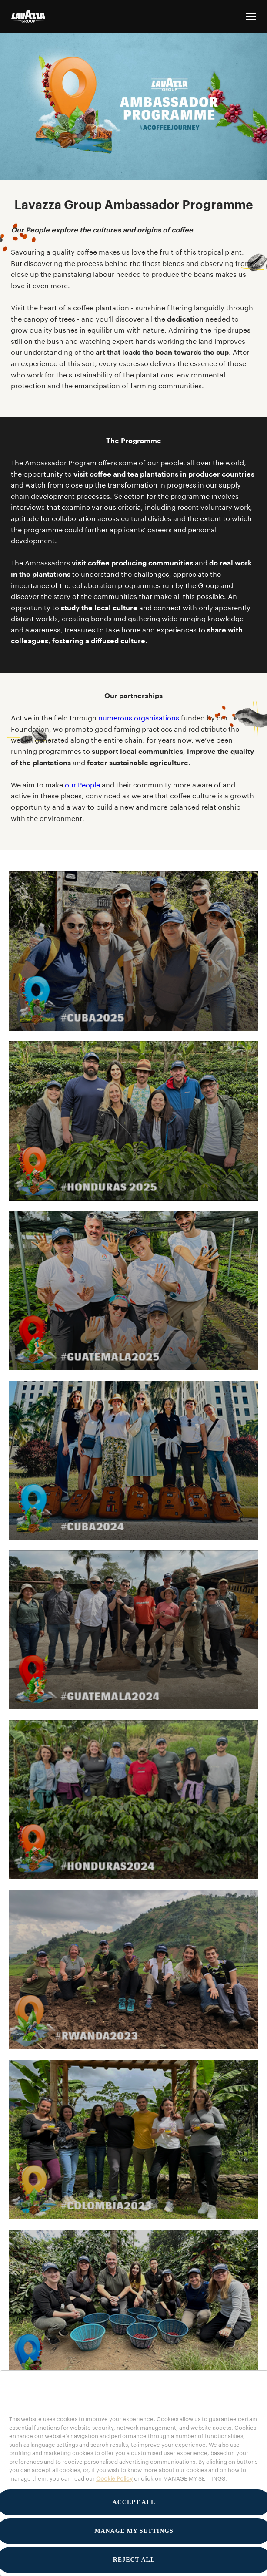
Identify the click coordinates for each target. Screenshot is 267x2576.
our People (82, 784)
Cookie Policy (114, 2478)
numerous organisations (138, 717)
